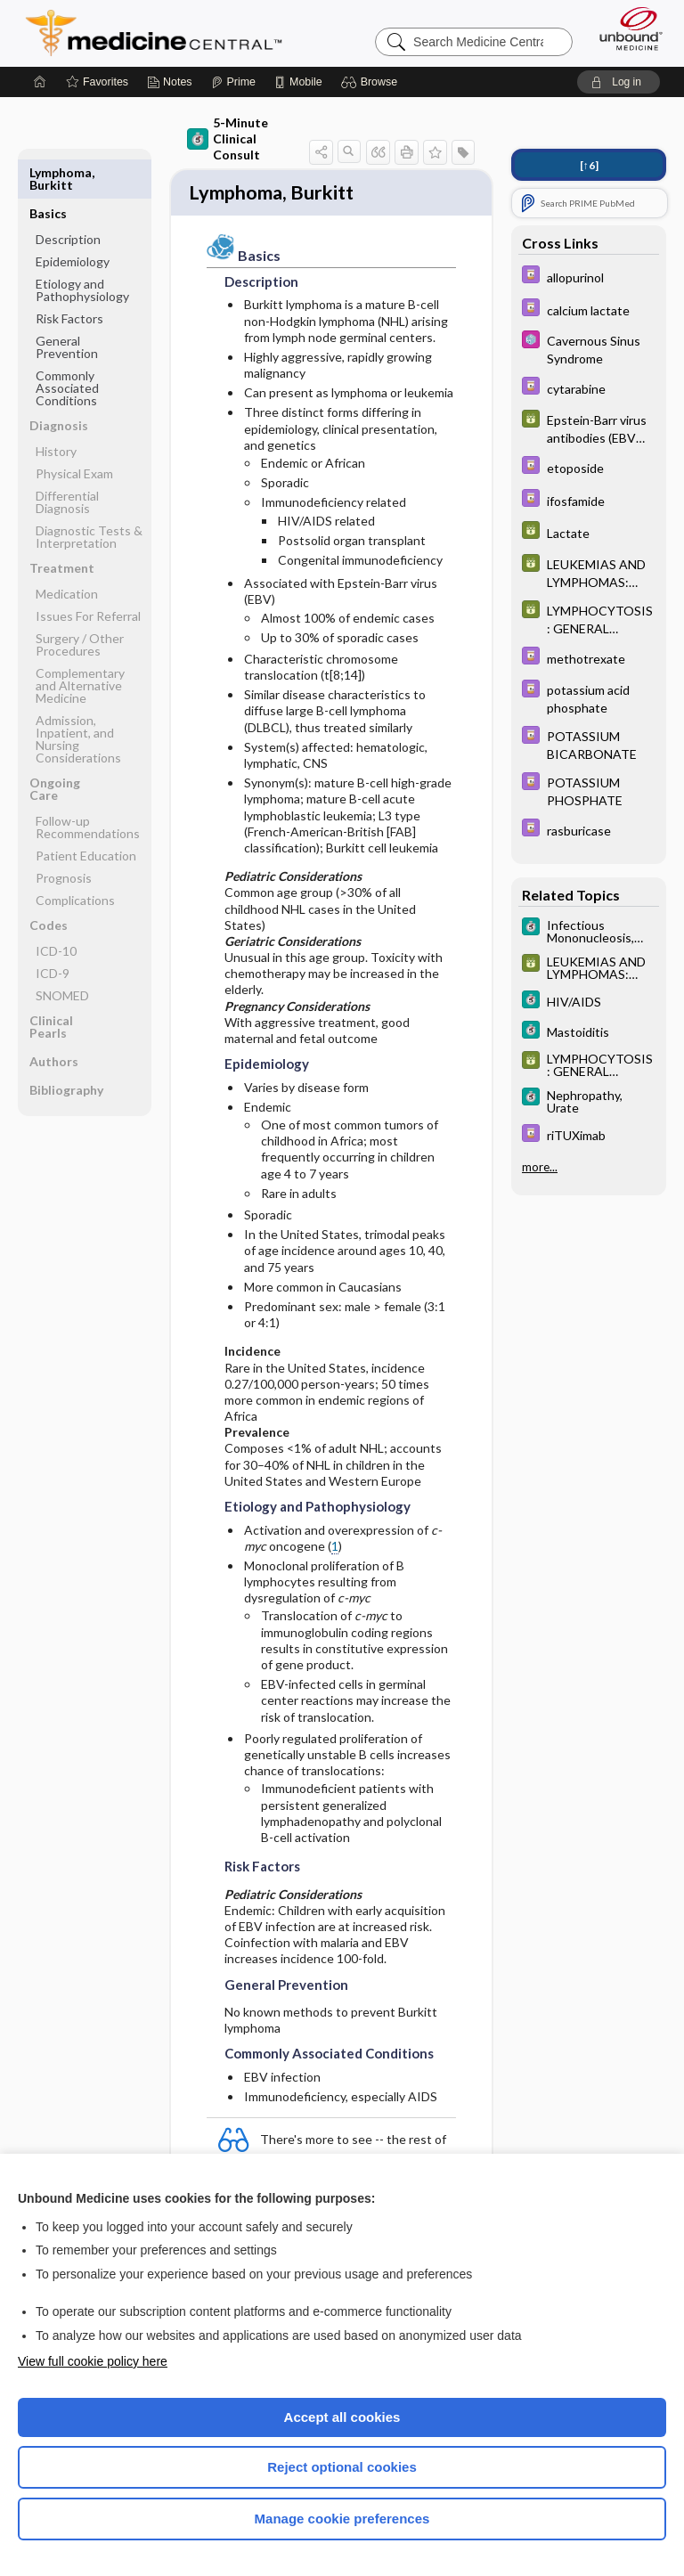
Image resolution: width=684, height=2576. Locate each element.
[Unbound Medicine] (625, 28)
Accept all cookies (342, 2417)
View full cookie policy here (92, 2361)
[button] (372, 82)
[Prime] (233, 82)
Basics (48, 172)
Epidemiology (73, 220)
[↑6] (589, 165)
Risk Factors (69, 277)
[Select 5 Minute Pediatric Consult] (588, 348)
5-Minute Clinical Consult (227, 138)
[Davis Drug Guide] (588, 276)
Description (68, 198)
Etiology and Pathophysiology (82, 249)
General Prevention (67, 306)
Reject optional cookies (342, 2466)
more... (540, 1167)
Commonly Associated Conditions (67, 347)
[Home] (40, 82)
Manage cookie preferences (342, 2518)
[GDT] (588, 427)
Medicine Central (164, 33)
